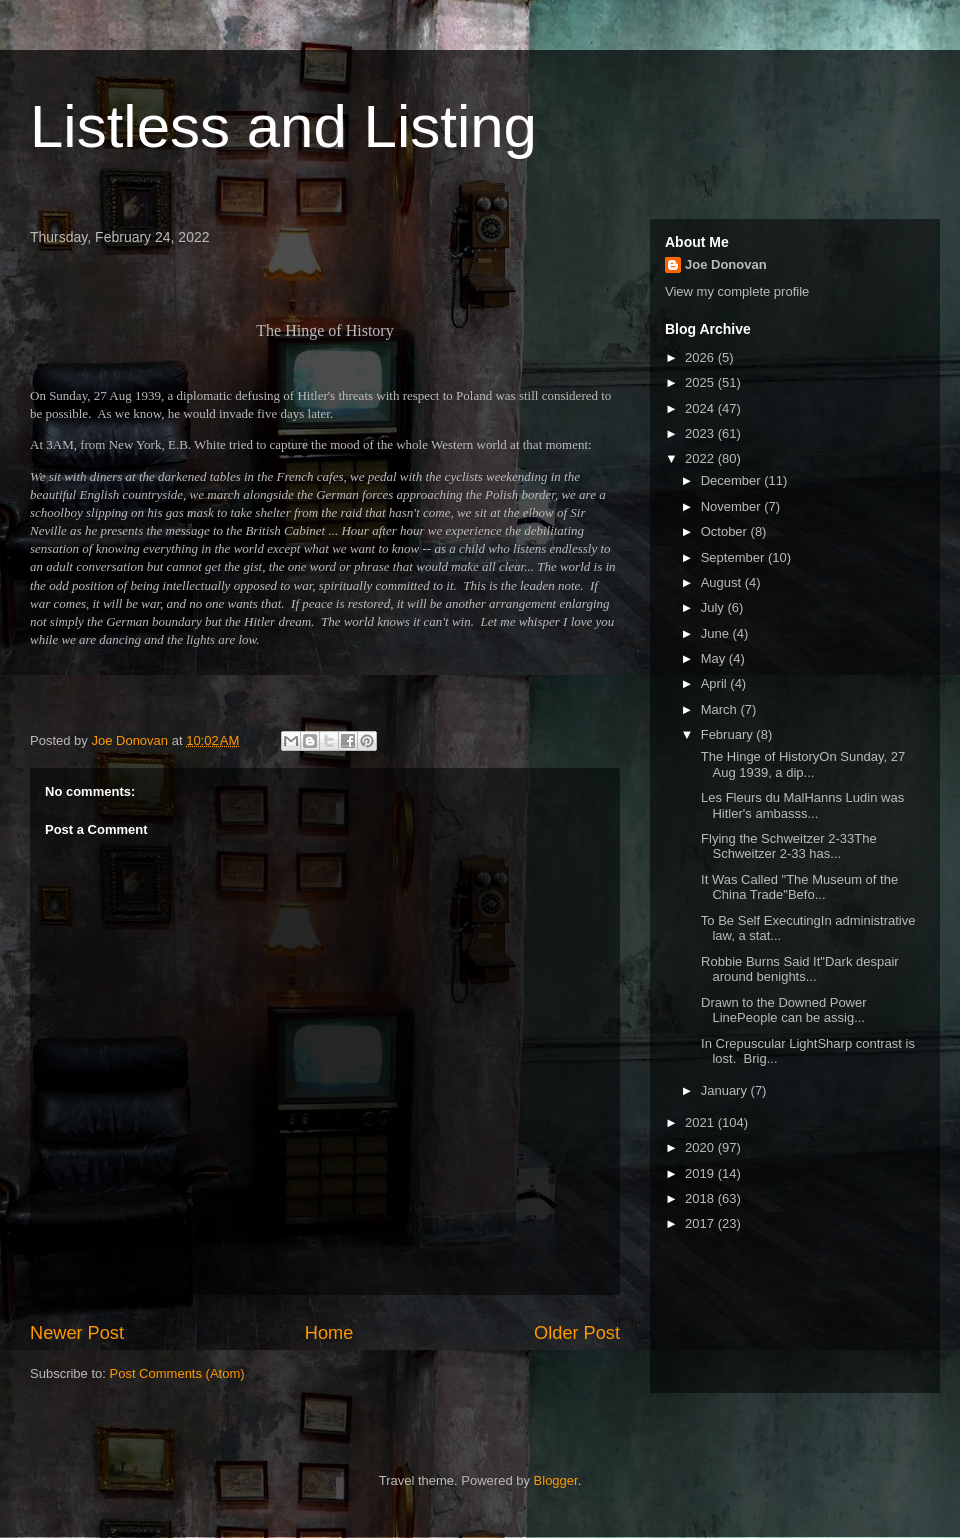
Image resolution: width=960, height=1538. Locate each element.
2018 (701, 1198)
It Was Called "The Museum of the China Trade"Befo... (797, 887)
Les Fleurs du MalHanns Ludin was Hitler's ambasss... (800, 805)
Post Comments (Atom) (177, 1373)
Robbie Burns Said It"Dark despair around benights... (797, 969)
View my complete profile (737, 291)
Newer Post (77, 1333)
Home (329, 1333)
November (733, 506)
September (734, 557)
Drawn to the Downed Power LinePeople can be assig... (781, 1010)
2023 (701, 433)
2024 (701, 408)
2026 (701, 357)
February (729, 734)
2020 (701, 1147)
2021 (701, 1122)
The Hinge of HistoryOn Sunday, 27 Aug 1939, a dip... (801, 764)
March (721, 709)
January (726, 1090)
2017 (701, 1223)
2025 (701, 382)
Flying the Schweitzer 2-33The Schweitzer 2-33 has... (786, 846)
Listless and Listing (283, 126)
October (726, 531)
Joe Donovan (726, 264)
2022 (701, 458)
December (733, 480)
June (717, 633)
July (714, 607)
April (716, 683)
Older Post (577, 1333)
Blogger (556, 1480)
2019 (701, 1173)
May (715, 658)
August (723, 582)
